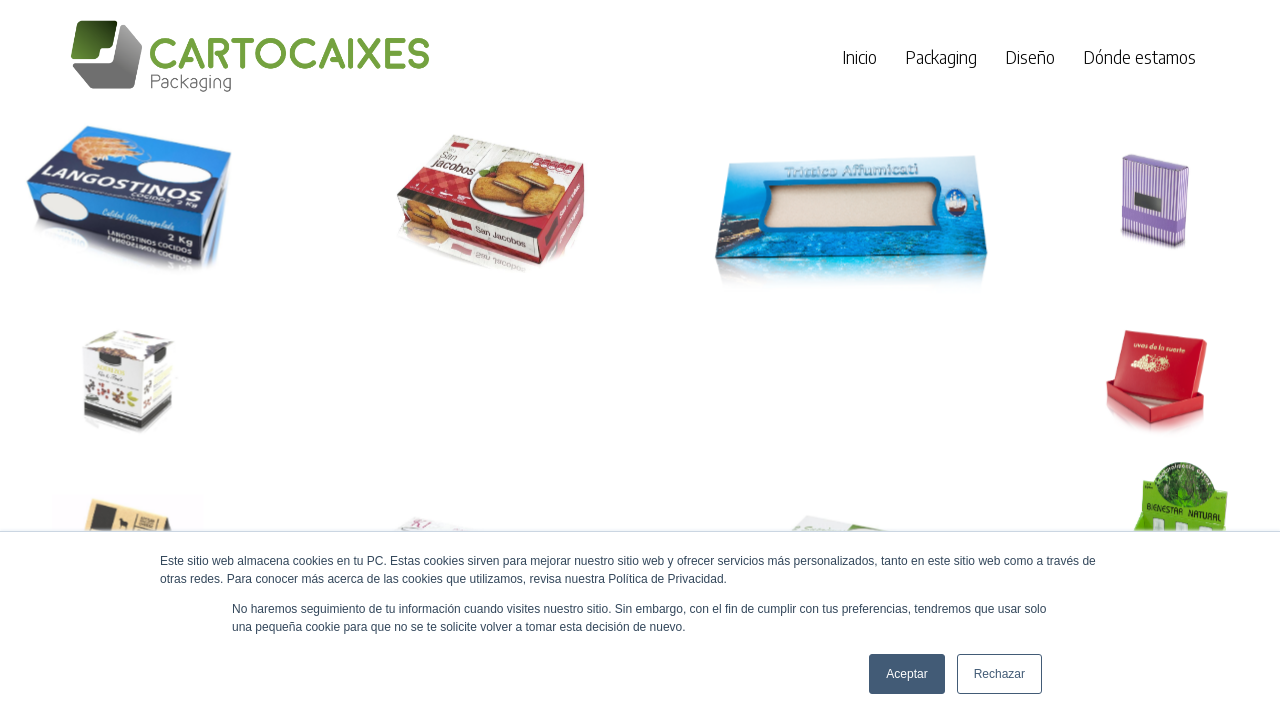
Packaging (941, 56)
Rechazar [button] (999, 674)
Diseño (1030, 56)
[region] (640, 381)
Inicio (859, 56)
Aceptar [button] (906, 674)
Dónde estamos (1139, 56)
